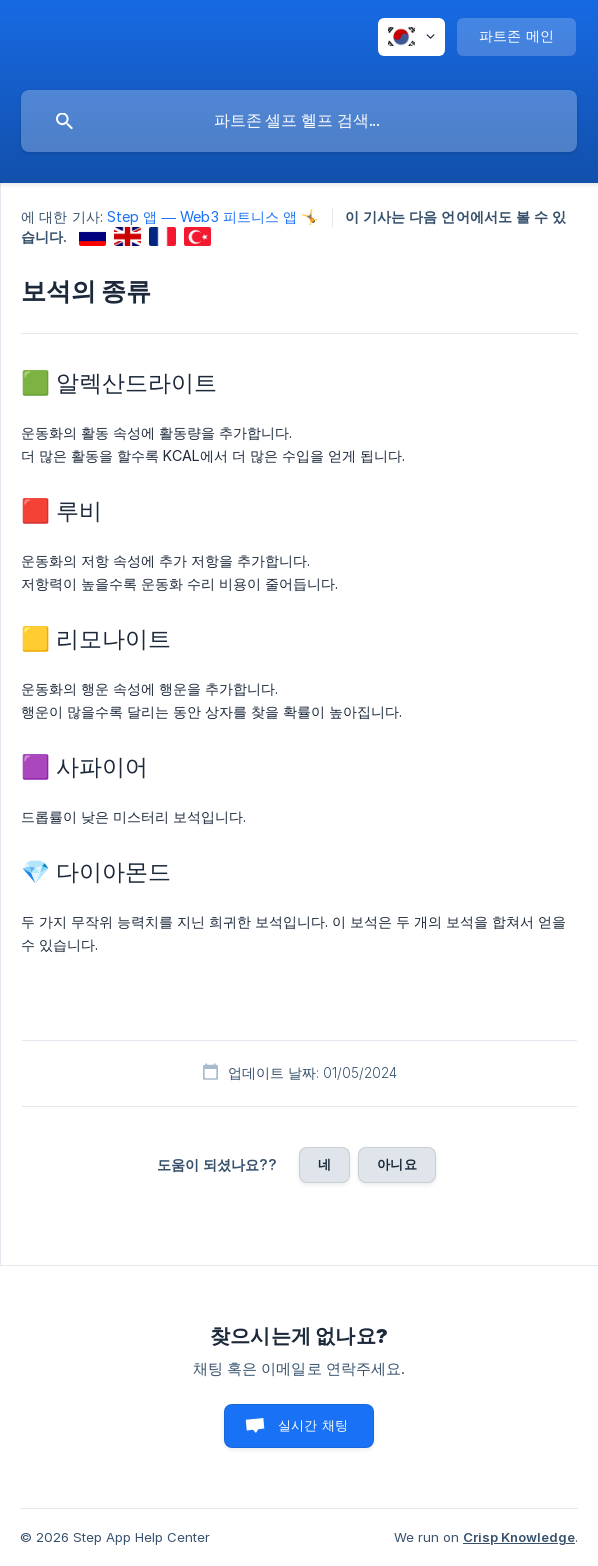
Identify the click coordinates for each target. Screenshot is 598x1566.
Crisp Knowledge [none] (519, 1537)
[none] (411, 37)
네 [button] (324, 1164)
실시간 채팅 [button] (313, 1425)
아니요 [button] (396, 1164)
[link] (92, 236)
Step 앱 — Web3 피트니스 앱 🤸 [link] (213, 216)
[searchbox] (299, 121)
